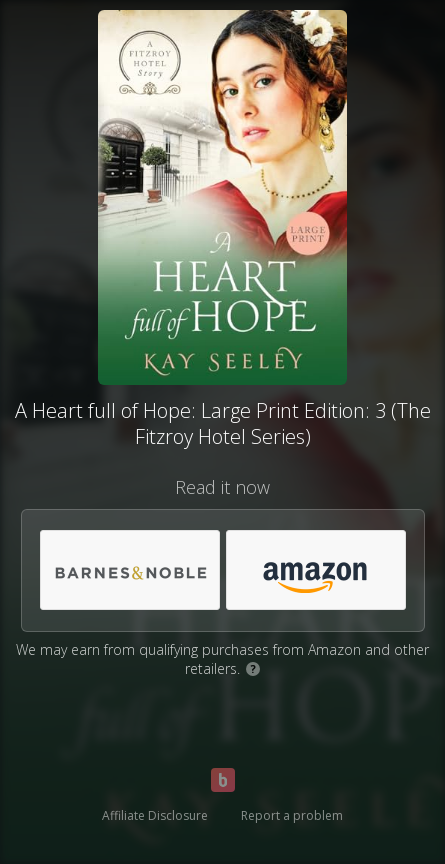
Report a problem (292, 815)
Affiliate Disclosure (155, 815)
